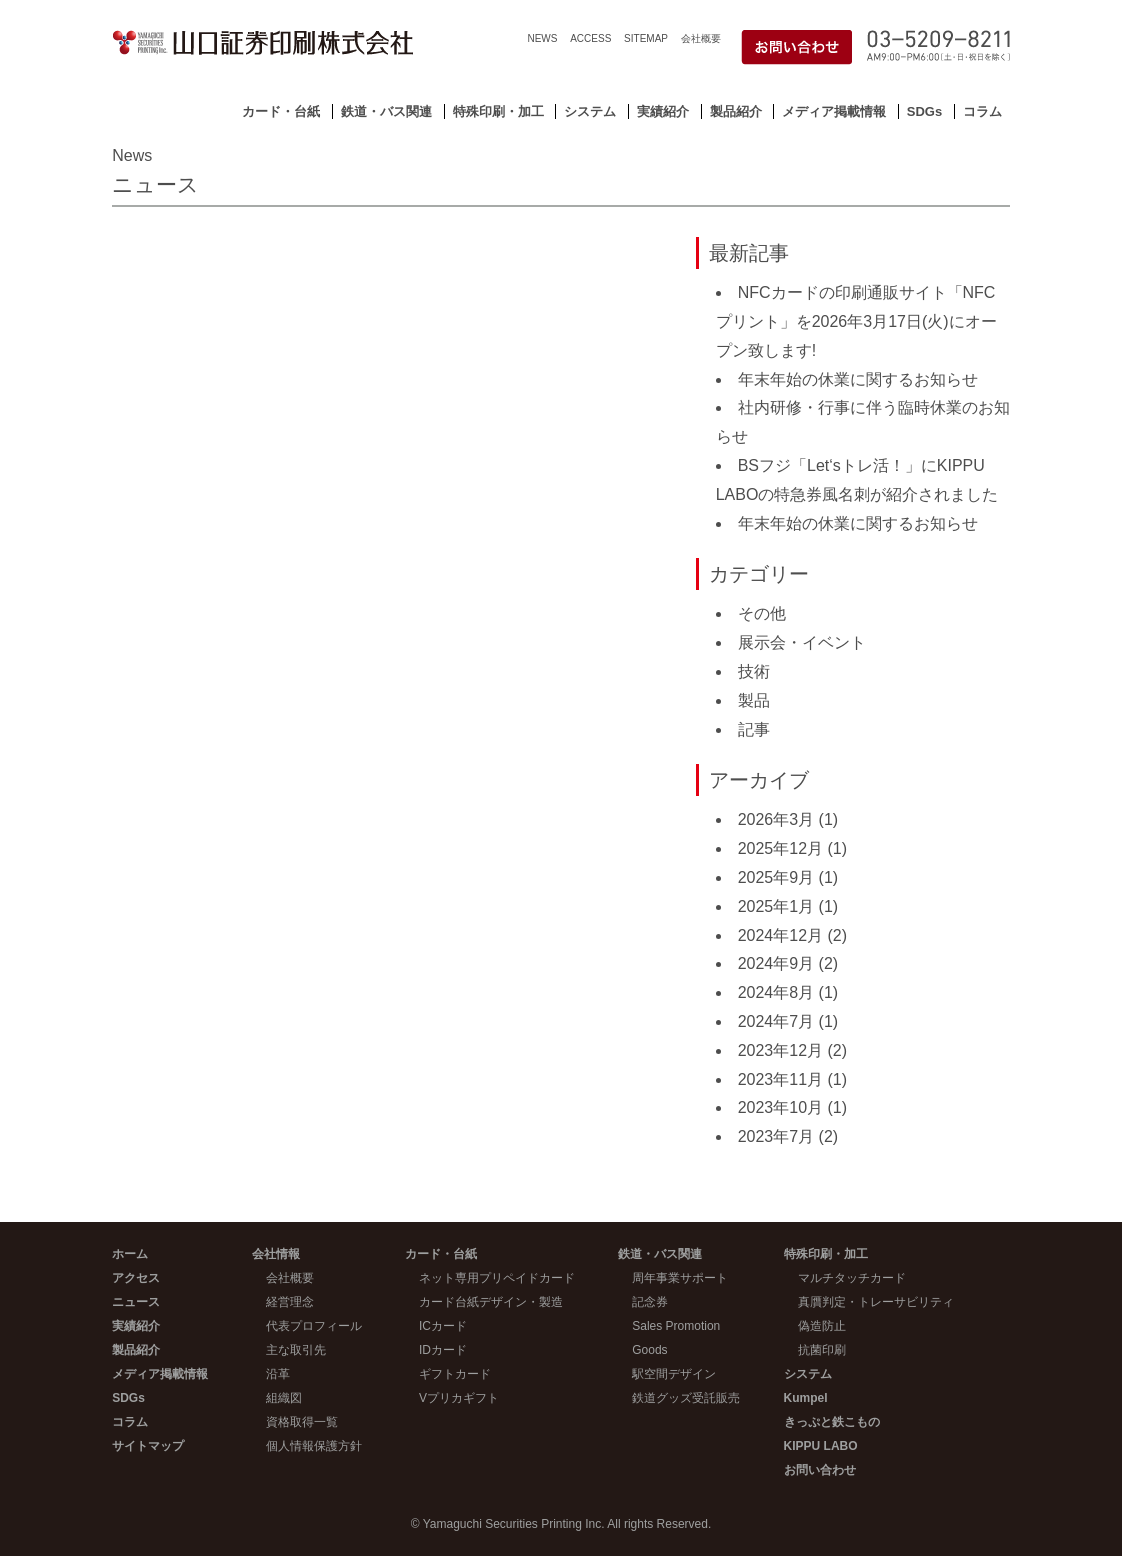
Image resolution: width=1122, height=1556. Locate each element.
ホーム (130, 1254)
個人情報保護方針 (314, 1446)
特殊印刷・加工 (498, 111)
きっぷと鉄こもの (832, 1422)
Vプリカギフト (459, 1398)
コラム (982, 111)
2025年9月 (776, 877)
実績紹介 (663, 111)
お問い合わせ (820, 1470)
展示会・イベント (802, 642)
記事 (754, 729)
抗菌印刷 (822, 1350)
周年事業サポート (680, 1278)
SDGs (924, 111)
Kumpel (806, 1398)
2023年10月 (780, 1107)
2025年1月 (776, 906)
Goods (649, 1350)
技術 (754, 671)
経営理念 (290, 1302)
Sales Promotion (676, 1326)
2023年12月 (780, 1050)
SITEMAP (646, 38)
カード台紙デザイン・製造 (491, 1302)
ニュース (136, 1302)
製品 (754, 700)
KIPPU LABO (821, 1446)
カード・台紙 (281, 111)
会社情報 (276, 1254)
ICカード (443, 1326)
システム (590, 111)
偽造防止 (822, 1326)
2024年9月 (776, 963)
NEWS (542, 38)
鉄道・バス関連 (386, 111)
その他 (762, 613)
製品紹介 (736, 111)
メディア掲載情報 (834, 111)
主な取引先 (296, 1350)
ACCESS (590, 38)
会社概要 (701, 38)
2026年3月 (776, 819)
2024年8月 (776, 992)
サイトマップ (148, 1446)
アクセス (136, 1278)
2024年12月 (780, 935)
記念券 (650, 1302)
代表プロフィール (314, 1326)
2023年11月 (780, 1079)
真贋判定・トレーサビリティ (876, 1302)
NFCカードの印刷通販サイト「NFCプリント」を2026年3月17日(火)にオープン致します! (856, 321)
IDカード (443, 1350)
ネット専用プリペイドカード (497, 1278)
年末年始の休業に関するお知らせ (858, 379)
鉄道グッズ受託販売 (686, 1398)
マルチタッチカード (852, 1278)
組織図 (284, 1398)
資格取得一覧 (302, 1422)
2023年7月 (776, 1136)
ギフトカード (455, 1374)
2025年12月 (780, 848)
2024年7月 (776, 1021)
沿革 (278, 1374)
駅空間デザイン (674, 1374)
